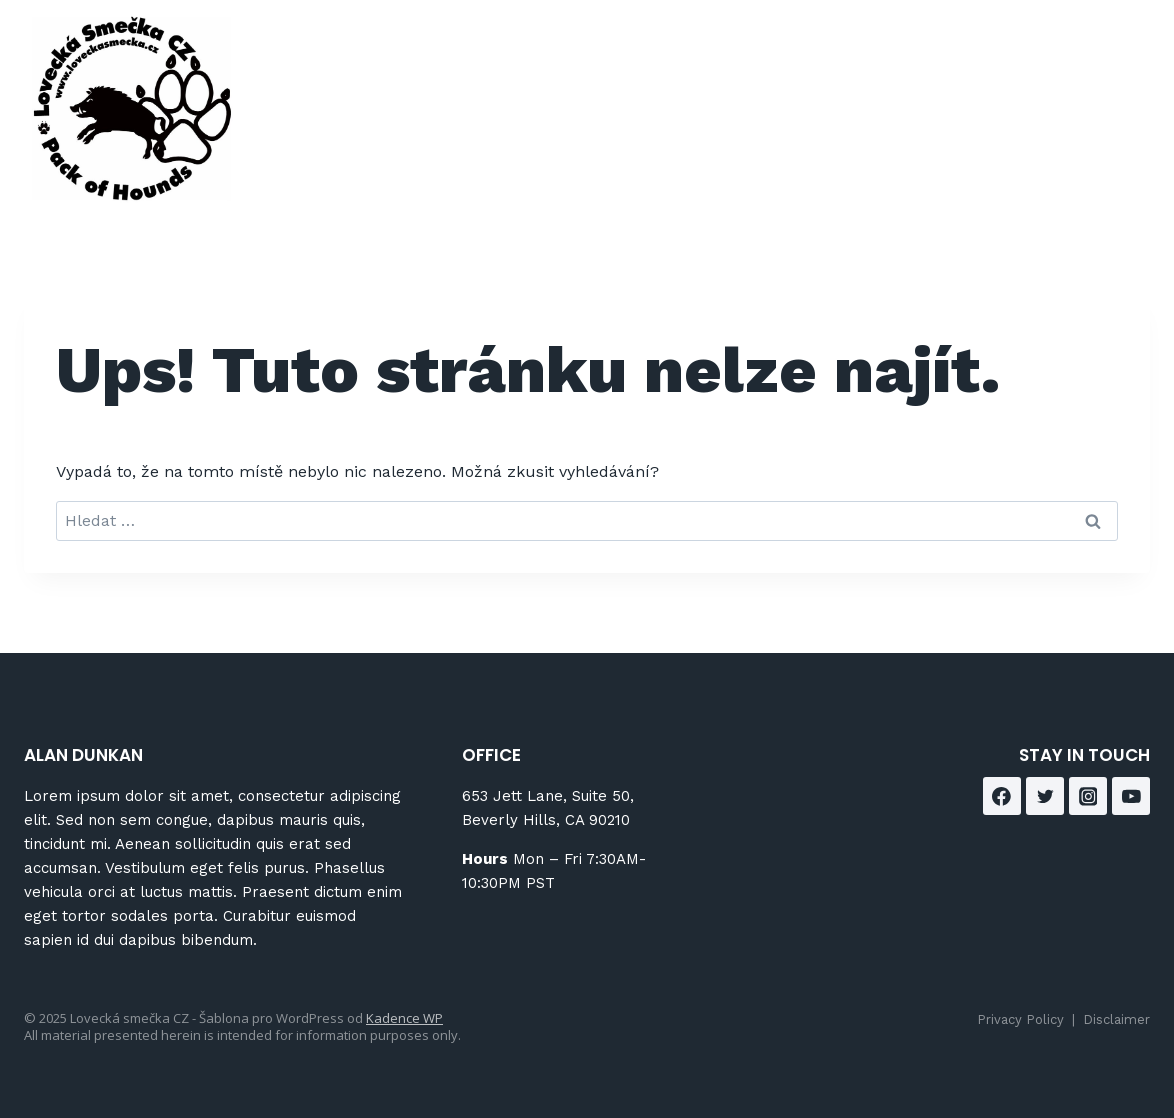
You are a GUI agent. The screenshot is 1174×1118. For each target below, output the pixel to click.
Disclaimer (1116, 1019)
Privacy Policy (1020, 1019)
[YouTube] (1131, 796)
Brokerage (961, 68)
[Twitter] (1045, 796)
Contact (781, 141)
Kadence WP (404, 1018)
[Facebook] (1090, 80)
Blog (862, 68)
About (783, 68)
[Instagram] (1090, 129)
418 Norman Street (639, 68)
